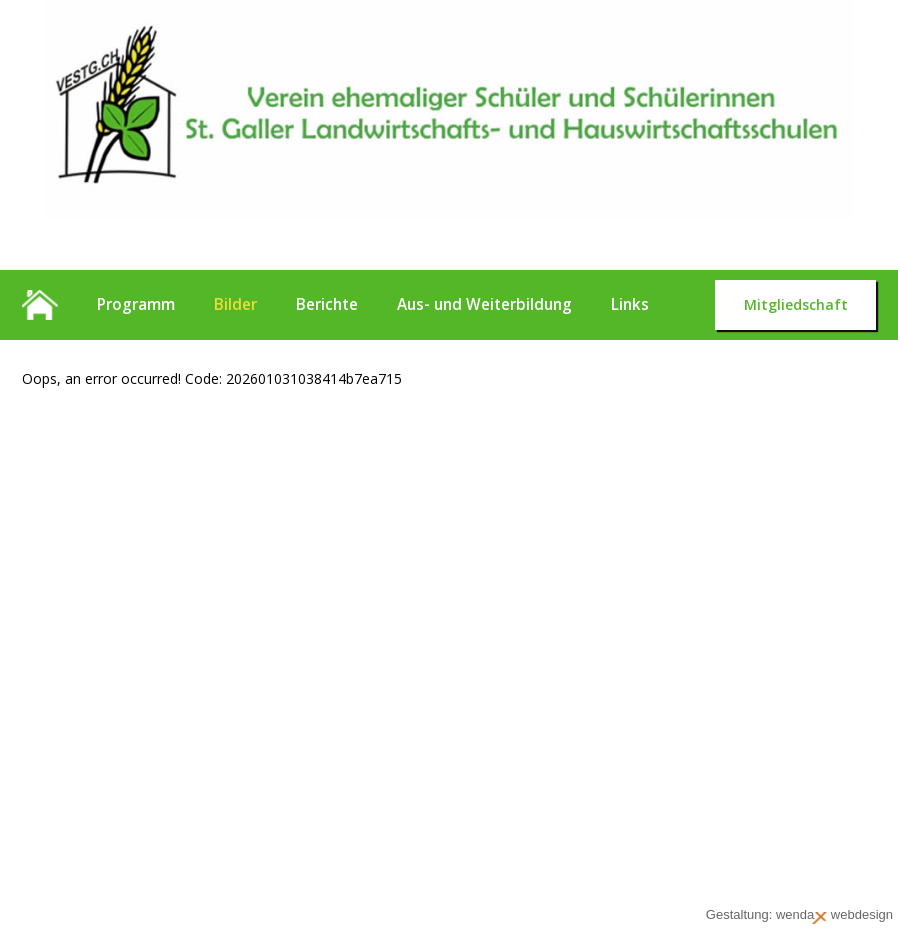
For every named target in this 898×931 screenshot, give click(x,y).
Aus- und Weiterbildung (484, 304)
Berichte (327, 304)
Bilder (235, 304)
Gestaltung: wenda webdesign (799, 915)
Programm (136, 304)
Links (630, 304)
